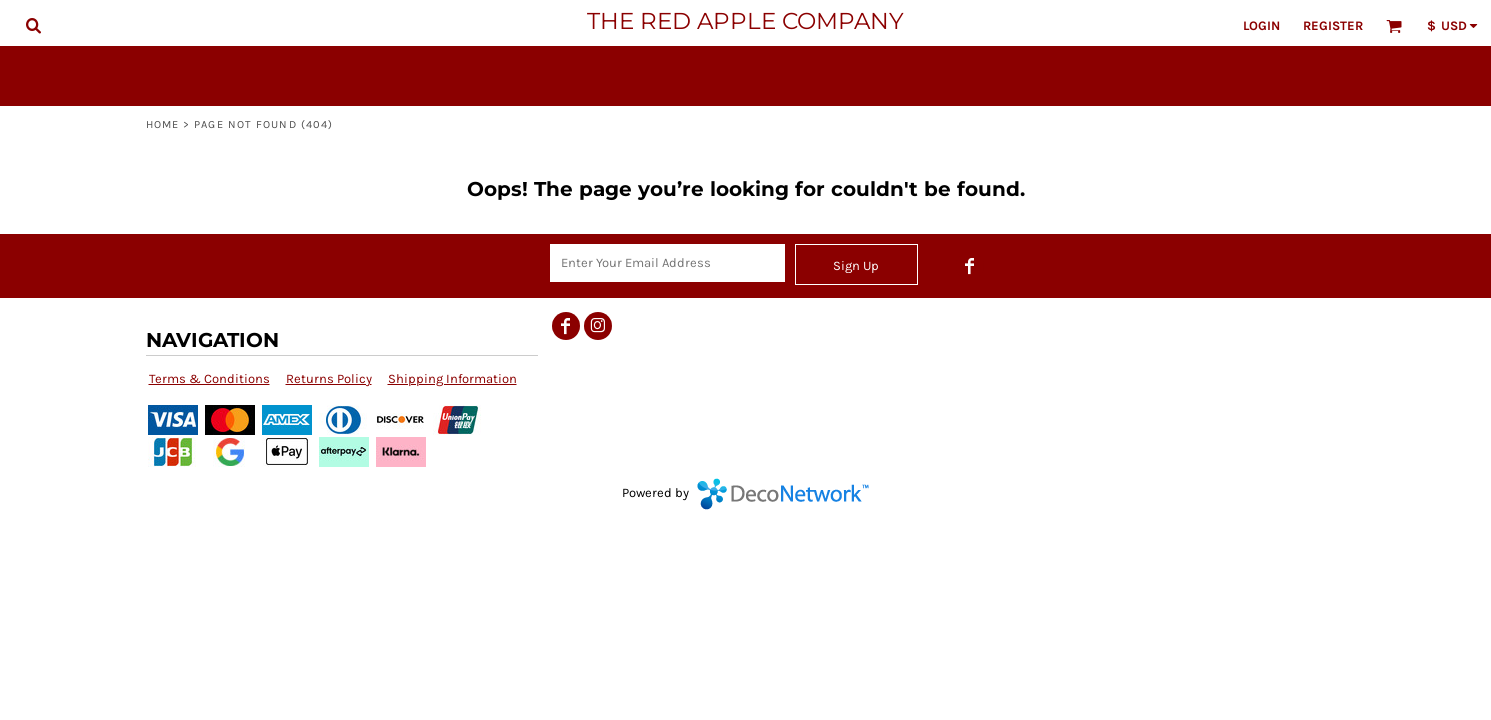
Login (1261, 25)
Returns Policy (329, 378)
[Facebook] (970, 266)
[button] (33, 25)
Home (162, 124)
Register (1333, 25)
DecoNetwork (783, 494)
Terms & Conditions (209, 378)
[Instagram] (598, 326)
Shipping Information (452, 378)
